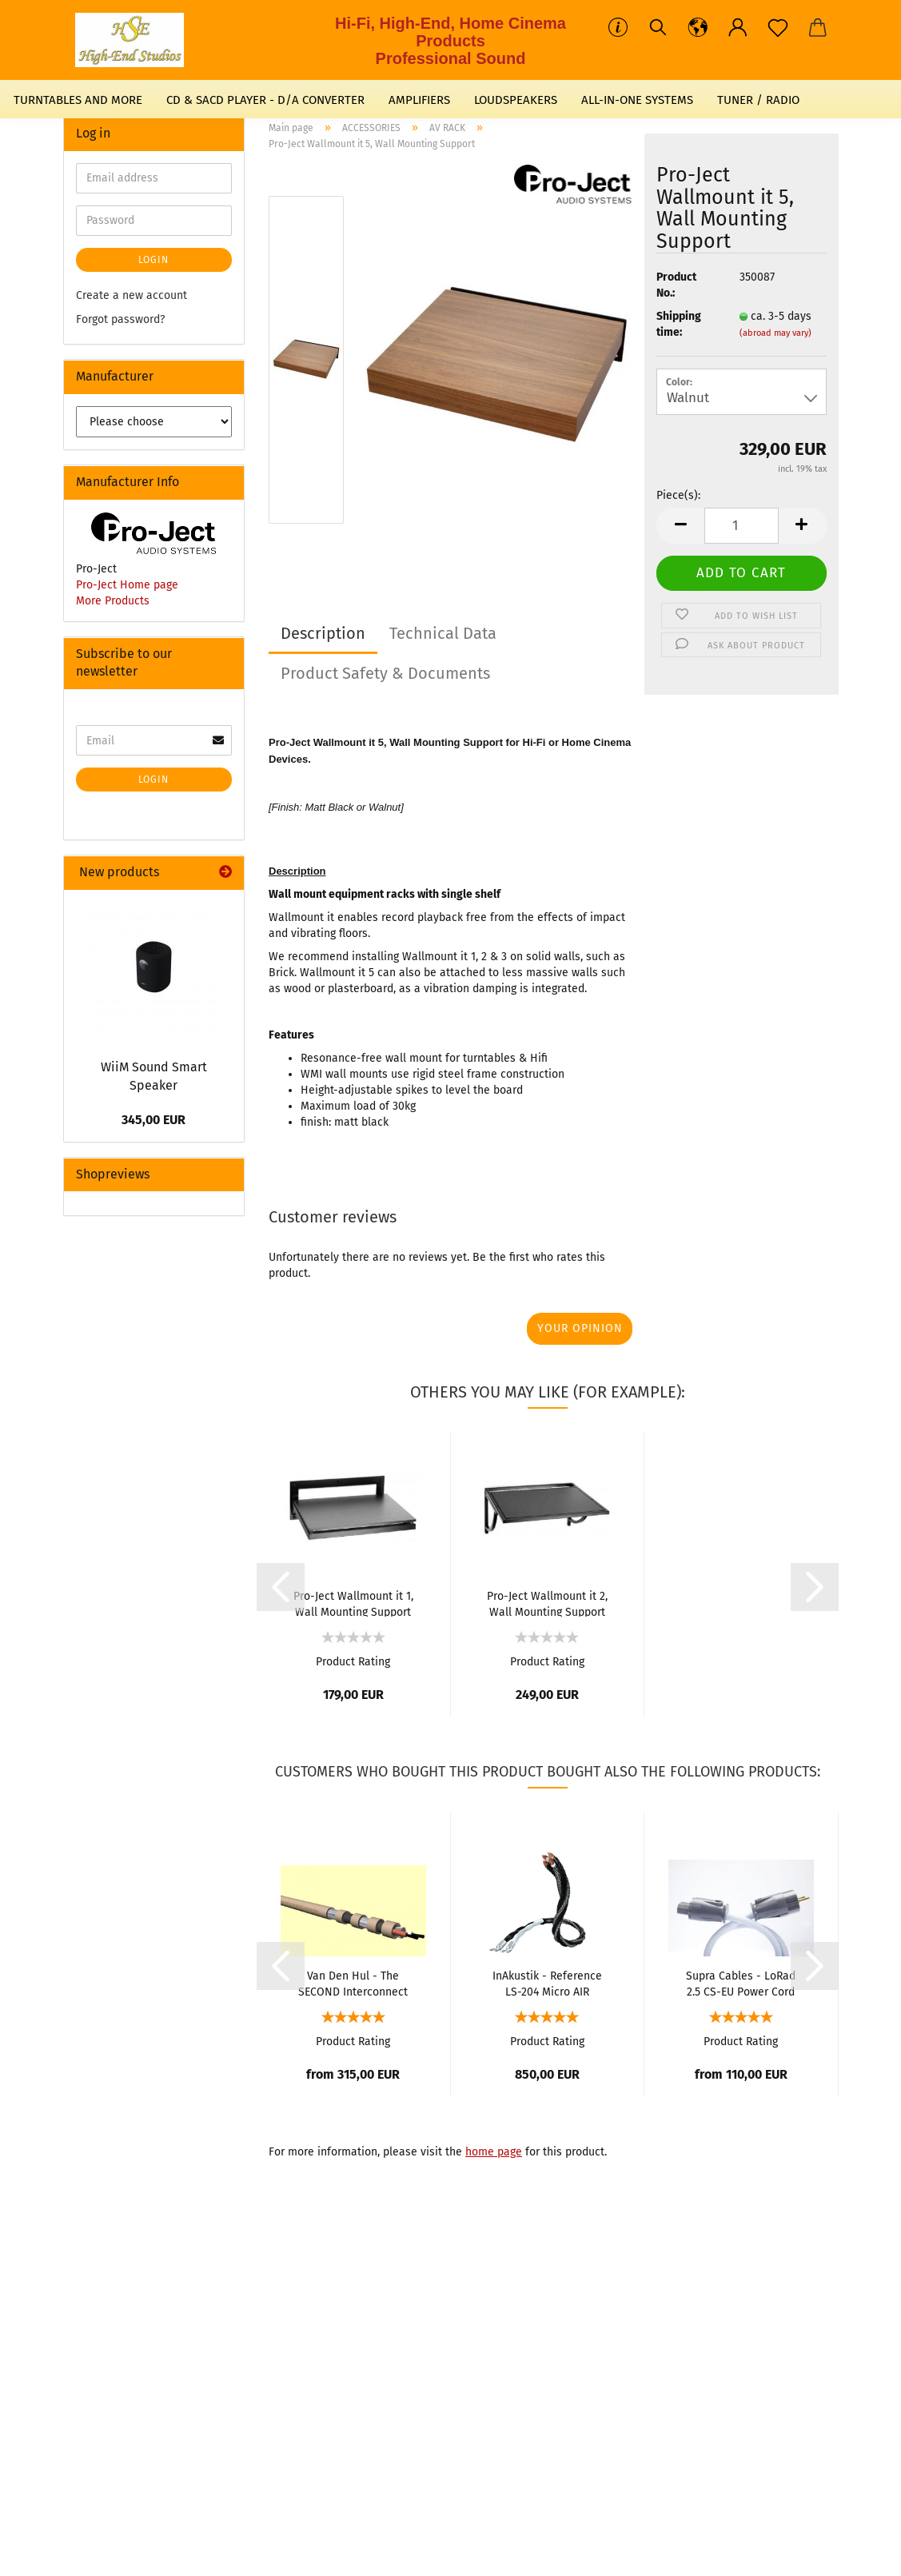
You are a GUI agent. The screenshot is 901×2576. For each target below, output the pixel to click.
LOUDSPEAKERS (515, 100)
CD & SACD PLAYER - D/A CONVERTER (265, 100)
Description (323, 633)
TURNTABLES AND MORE (78, 100)
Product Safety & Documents (385, 673)
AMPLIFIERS (419, 100)
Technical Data (442, 633)
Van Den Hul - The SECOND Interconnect (353, 1982)
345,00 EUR (153, 1119)
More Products (113, 601)
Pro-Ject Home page (127, 585)
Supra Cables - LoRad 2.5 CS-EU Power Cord (740, 1982)
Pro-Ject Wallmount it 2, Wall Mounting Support (547, 1603)
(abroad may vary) (775, 333)
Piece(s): (678, 495)
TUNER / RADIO (758, 100)
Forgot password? (120, 319)
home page (493, 2152)
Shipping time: (678, 324)
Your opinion (580, 1328)
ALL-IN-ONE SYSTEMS (637, 100)
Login (153, 259)
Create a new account (131, 295)
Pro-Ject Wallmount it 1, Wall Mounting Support (353, 1603)
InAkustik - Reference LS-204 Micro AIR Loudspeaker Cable (547, 1982)
